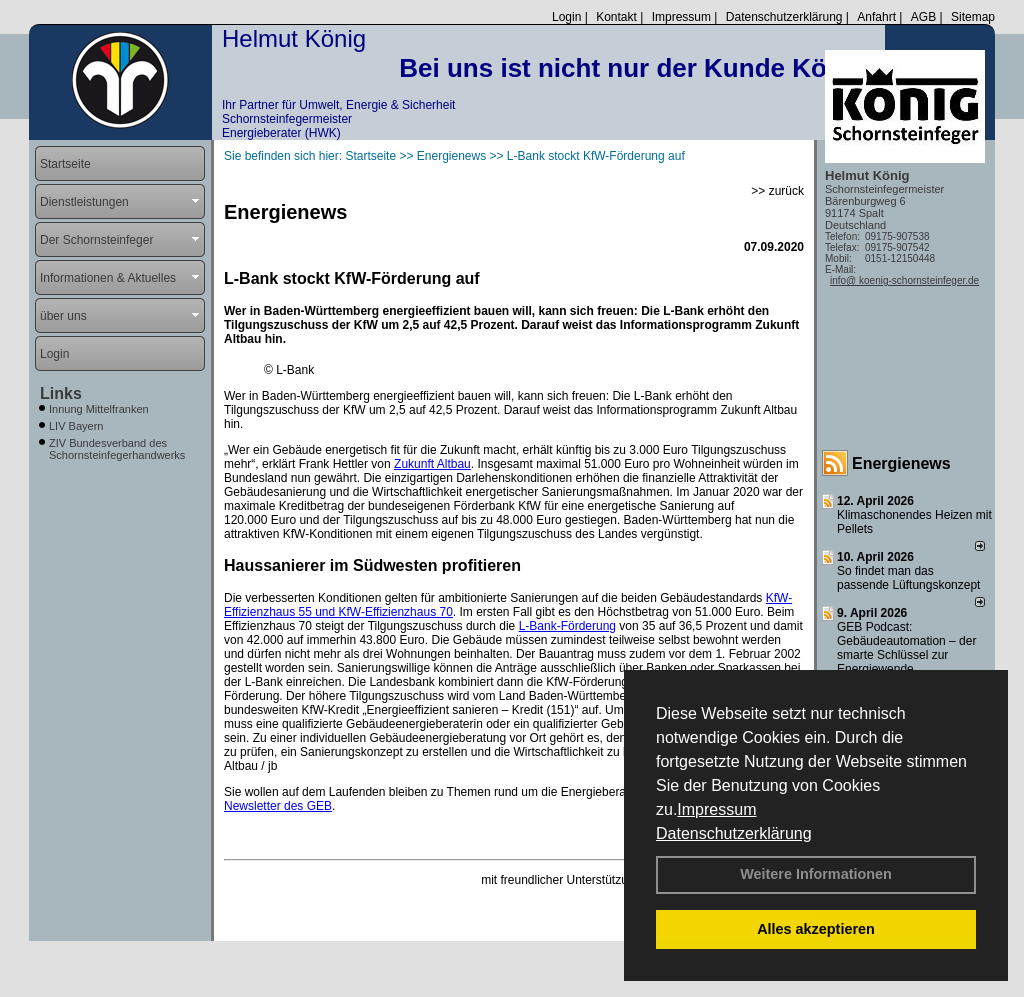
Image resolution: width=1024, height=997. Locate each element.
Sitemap (973, 17)
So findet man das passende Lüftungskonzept (908, 578)
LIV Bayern (76, 426)
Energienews (901, 463)
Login (566, 17)
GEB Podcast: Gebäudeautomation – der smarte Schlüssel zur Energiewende (906, 648)
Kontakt (616, 17)
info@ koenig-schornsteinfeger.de (904, 280)
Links (61, 393)
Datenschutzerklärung (734, 833)
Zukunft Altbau (432, 464)
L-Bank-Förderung (567, 626)
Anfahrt (876, 17)
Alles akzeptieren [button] (816, 929)
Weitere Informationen (816, 874)
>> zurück (777, 191)
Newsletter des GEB (278, 806)
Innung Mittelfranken (99, 409)
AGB (923, 17)
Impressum (716, 809)
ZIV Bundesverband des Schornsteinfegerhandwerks (117, 449)
